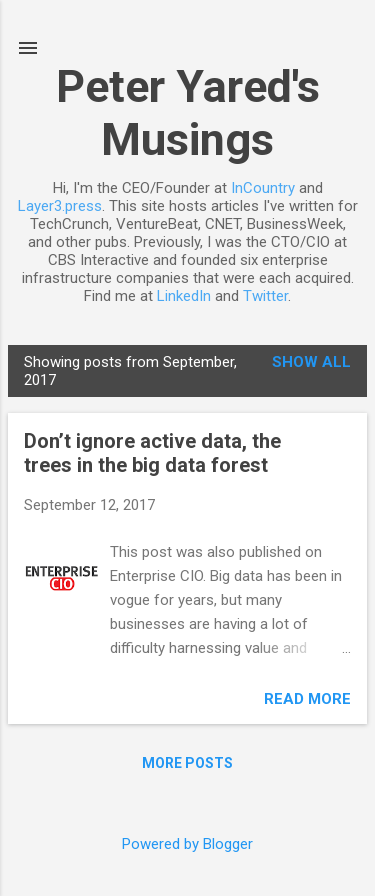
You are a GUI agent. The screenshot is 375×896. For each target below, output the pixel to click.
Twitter (265, 296)
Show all (311, 362)
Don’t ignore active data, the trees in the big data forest (152, 453)
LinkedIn (184, 296)
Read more (307, 699)
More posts (187, 763)
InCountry (263, 188)
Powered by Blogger (187, 844)
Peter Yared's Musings (188, 113)
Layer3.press (60, 206)
